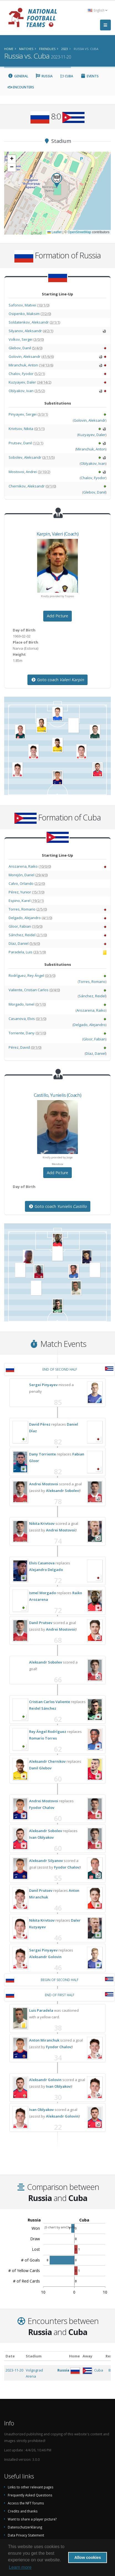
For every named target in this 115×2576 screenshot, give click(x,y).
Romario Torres (43, 1738)
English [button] (97, 10)
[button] (57, 180)
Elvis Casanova (42, 1562)
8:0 (110, 2370)
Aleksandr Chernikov (47, 1761)
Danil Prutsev (40, 1622)
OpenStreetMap (79, 232)
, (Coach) (57, 534)
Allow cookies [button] (87, 2557)
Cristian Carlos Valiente (49, 1701)
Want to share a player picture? (32, 2519)
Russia (44, 76)
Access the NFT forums (26, 2503)
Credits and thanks (23, 2511)
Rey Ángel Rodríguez (47, 1731)
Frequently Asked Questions (30, 2495)
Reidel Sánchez (42, 1708)
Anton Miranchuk (44, 2040)
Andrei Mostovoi (43, 1483)
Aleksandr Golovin (45, 1956)
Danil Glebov (40, 1768)
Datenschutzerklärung (25, 2527)
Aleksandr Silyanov (46, 1860)
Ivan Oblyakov (41, 1837)
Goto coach (57, 679)
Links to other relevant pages (30, 2487)
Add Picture (57, 615)
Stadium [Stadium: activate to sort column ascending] (34, 2356)
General (18, 76)
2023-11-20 (14, 2370)
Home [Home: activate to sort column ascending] (74, 2356)
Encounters (21, 87)
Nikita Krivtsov (42, 1523)
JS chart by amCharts (60, 2227)
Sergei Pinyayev (43, 1384)
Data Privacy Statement (26, 2535)
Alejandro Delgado (46, 1569)
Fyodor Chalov (41, 1807)
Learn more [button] (20, 2567)
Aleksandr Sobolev (62, 1490)
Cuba (66, 76)
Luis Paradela (41, 2010)
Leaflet (54, 232)
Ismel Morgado (42, 1592)
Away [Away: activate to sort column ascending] (87, 2356)
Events (89, 76)
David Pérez (39, 1424)
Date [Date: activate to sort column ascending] (10, 2356)
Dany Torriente (42, 1454)
